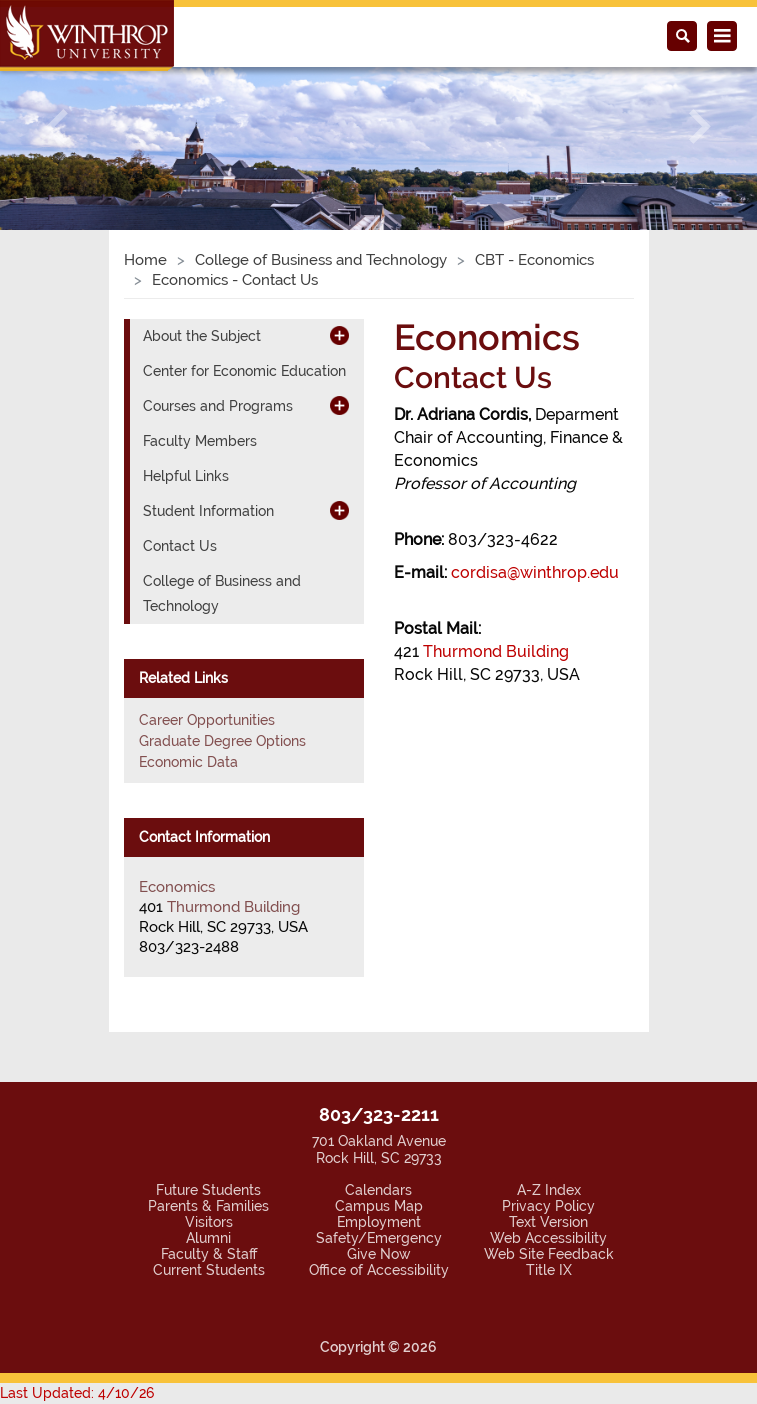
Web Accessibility (548, 1238)
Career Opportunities (207, 720)
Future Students (208, 1190)
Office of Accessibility (379, 1270)
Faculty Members (200, 441)
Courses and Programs (218, 406)
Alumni (208, 1238)
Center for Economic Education (244, 371)
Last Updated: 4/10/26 (77, 1393)
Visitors (209, 1222)
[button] (57, 126)
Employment (379, 1222)
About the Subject (202, 336)
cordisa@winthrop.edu (535, 572)
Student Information (208, 511)
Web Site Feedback (549, 1254)
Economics (177, 887)
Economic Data (188, 762)
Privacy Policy (548, 1206)
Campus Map (379, 1206)
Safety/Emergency (379, 1238)
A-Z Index (549, 1190)
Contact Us (180, 546)
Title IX (549, 1270)
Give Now (379, 1254)
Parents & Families (208, 1206)
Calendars (378, 1190)
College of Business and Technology (321, 260)
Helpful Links (186, 476)
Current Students (209, 1270)
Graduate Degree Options (222, 741)
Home (145, 260)
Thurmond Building (496, 651)
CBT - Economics (534, 260)
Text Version (548, 1222)
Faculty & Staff (209, 1254)
